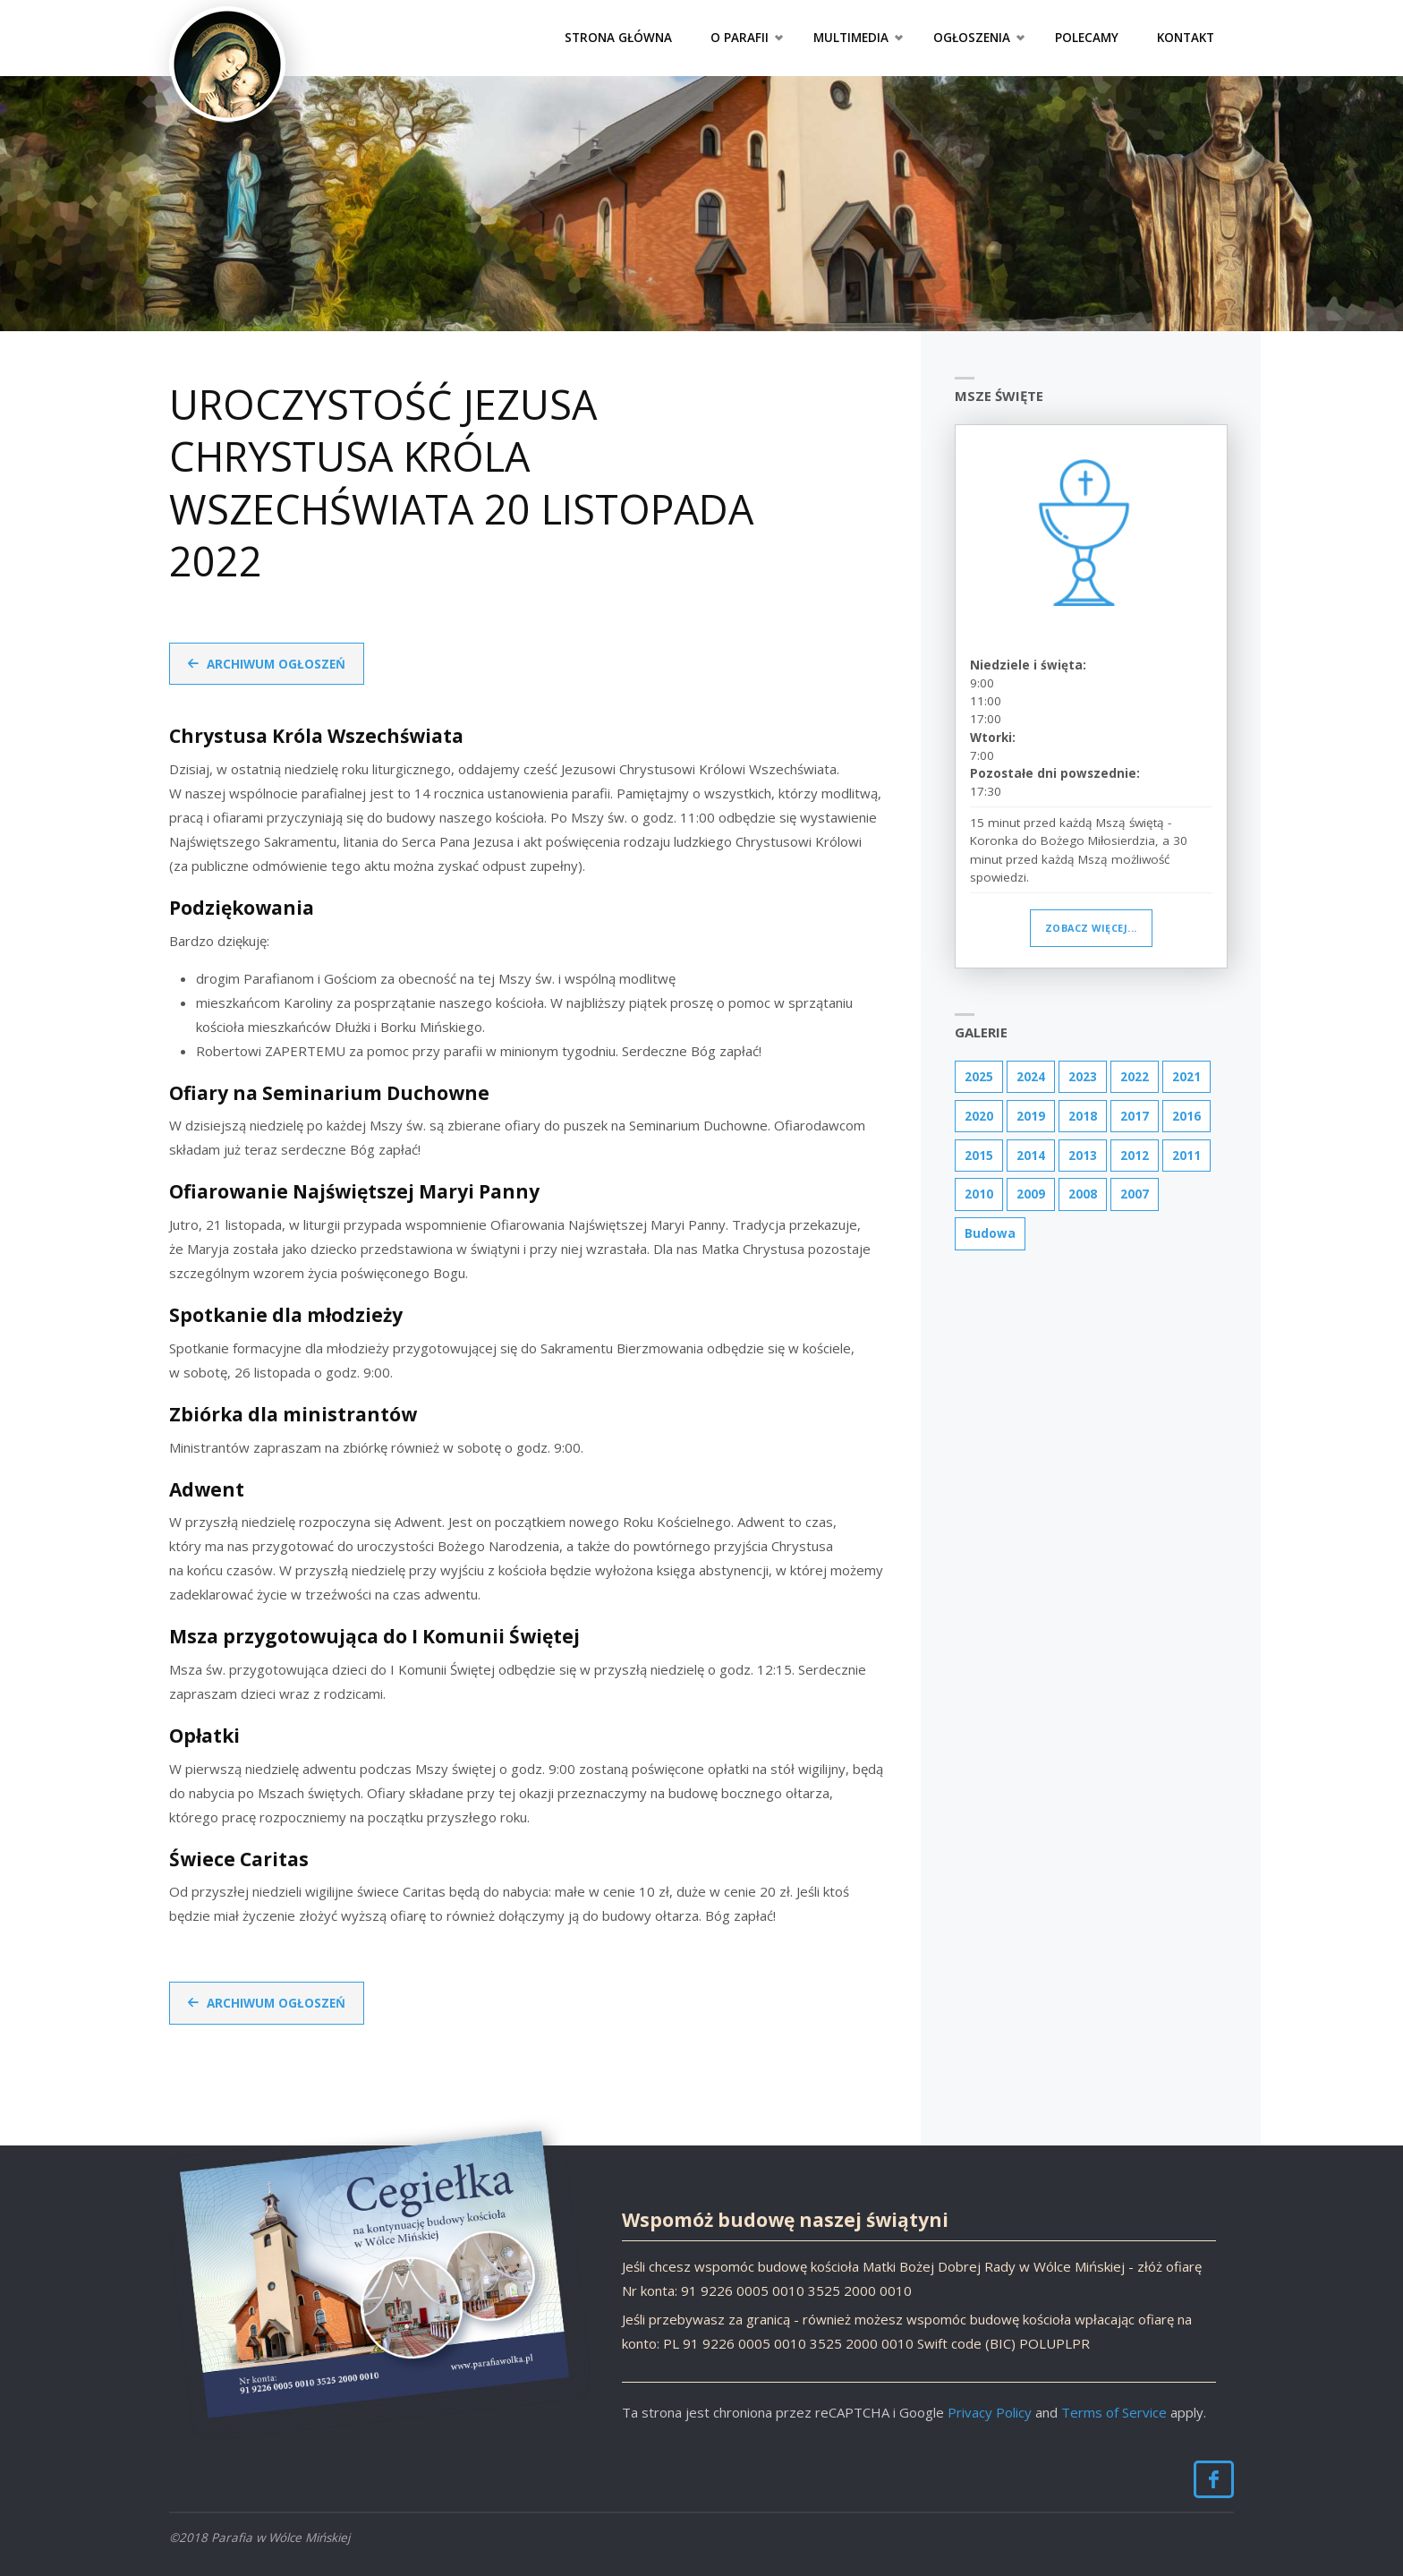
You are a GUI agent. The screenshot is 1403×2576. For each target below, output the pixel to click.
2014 (1030, 1155)
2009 (1030, 1194)
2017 (1134, 1116)
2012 (1134, 1155)
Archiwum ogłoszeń (276, 664)
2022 (1134, 1077)
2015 (979, 1155)
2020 (979, 1116)
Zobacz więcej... (1091, 927)
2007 (1134, 1194)
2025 (979, 1077)
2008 (1082, 1194)
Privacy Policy (990, 2412)
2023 (1082, 1077)
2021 (1186, 1077)
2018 (1082, 1116)
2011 (1186, 1155)
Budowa (990, 1233)
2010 (979, 1194)
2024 (1030, 1077)
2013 (1082, 1155)
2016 (1186, 1116)
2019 (1030, 1116)
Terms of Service (1114, 2412)
